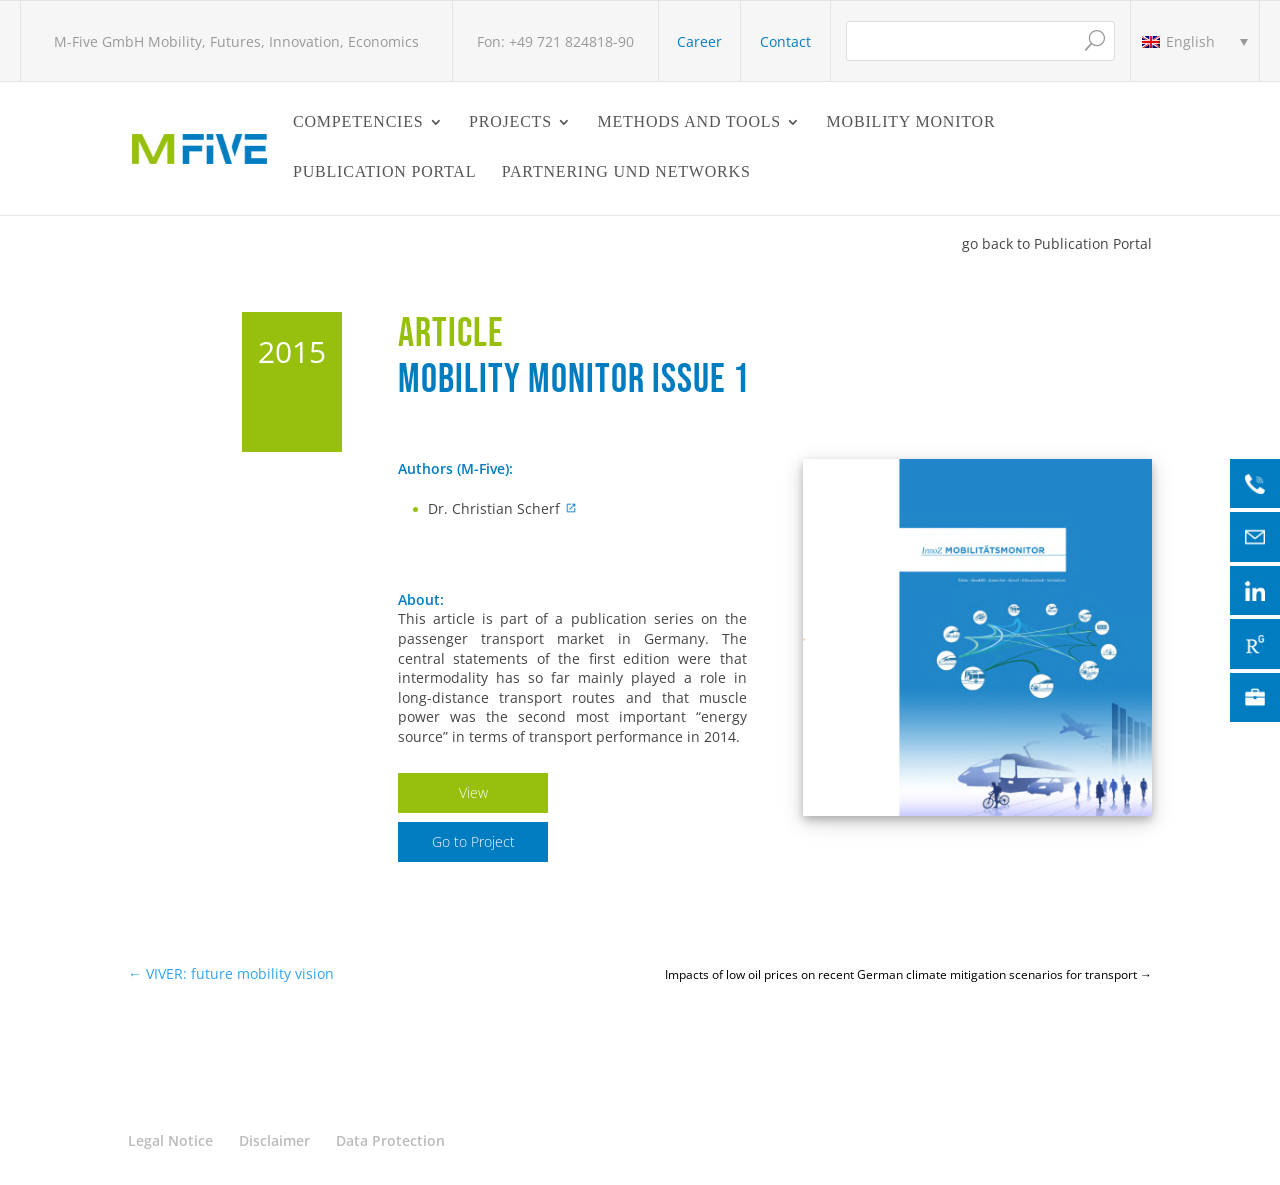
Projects (510, 122)
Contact (785, 41)
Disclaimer (274, 1140)
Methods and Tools (689, 122)
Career (699, 41)
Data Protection (390, 1140)
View (473, 792)
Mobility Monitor (911, 122)
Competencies (358, 122)
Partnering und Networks (626, 172)
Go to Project (473, 841)
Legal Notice (170, 1140)
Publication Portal (384, 172)
